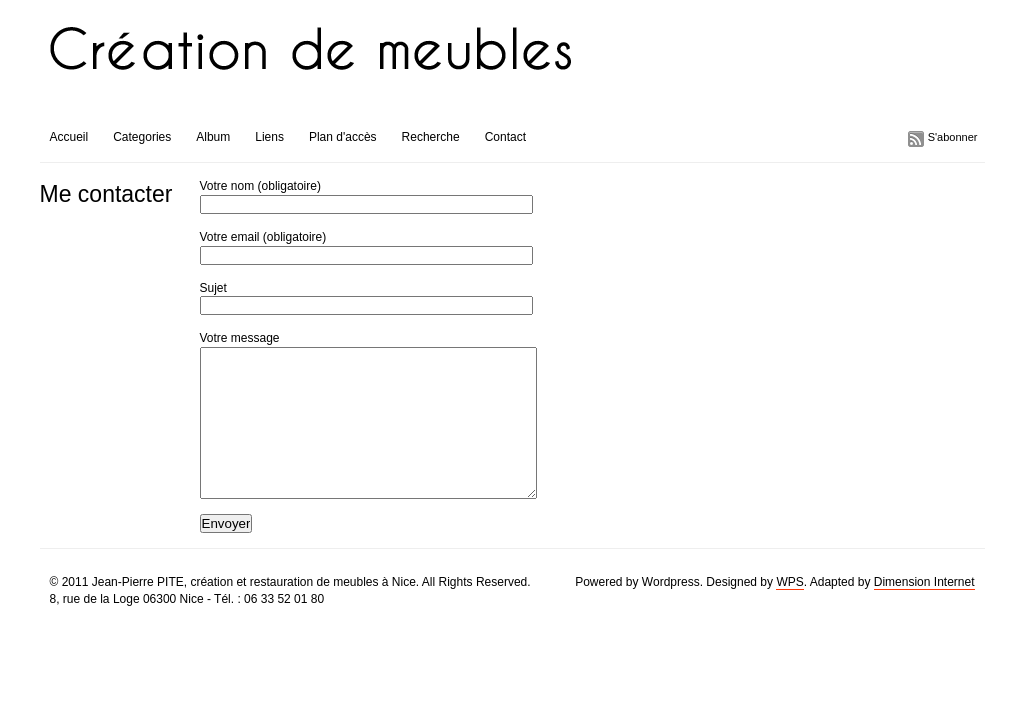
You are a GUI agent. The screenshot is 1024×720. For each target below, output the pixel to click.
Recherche (431, 137)
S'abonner (953, 137)
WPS (789, 612)
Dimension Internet (924, 612)
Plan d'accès (343, 137)
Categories (142, 137)
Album (213, 137)
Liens (269, 137)
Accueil (69, 137)
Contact (505, 137)
